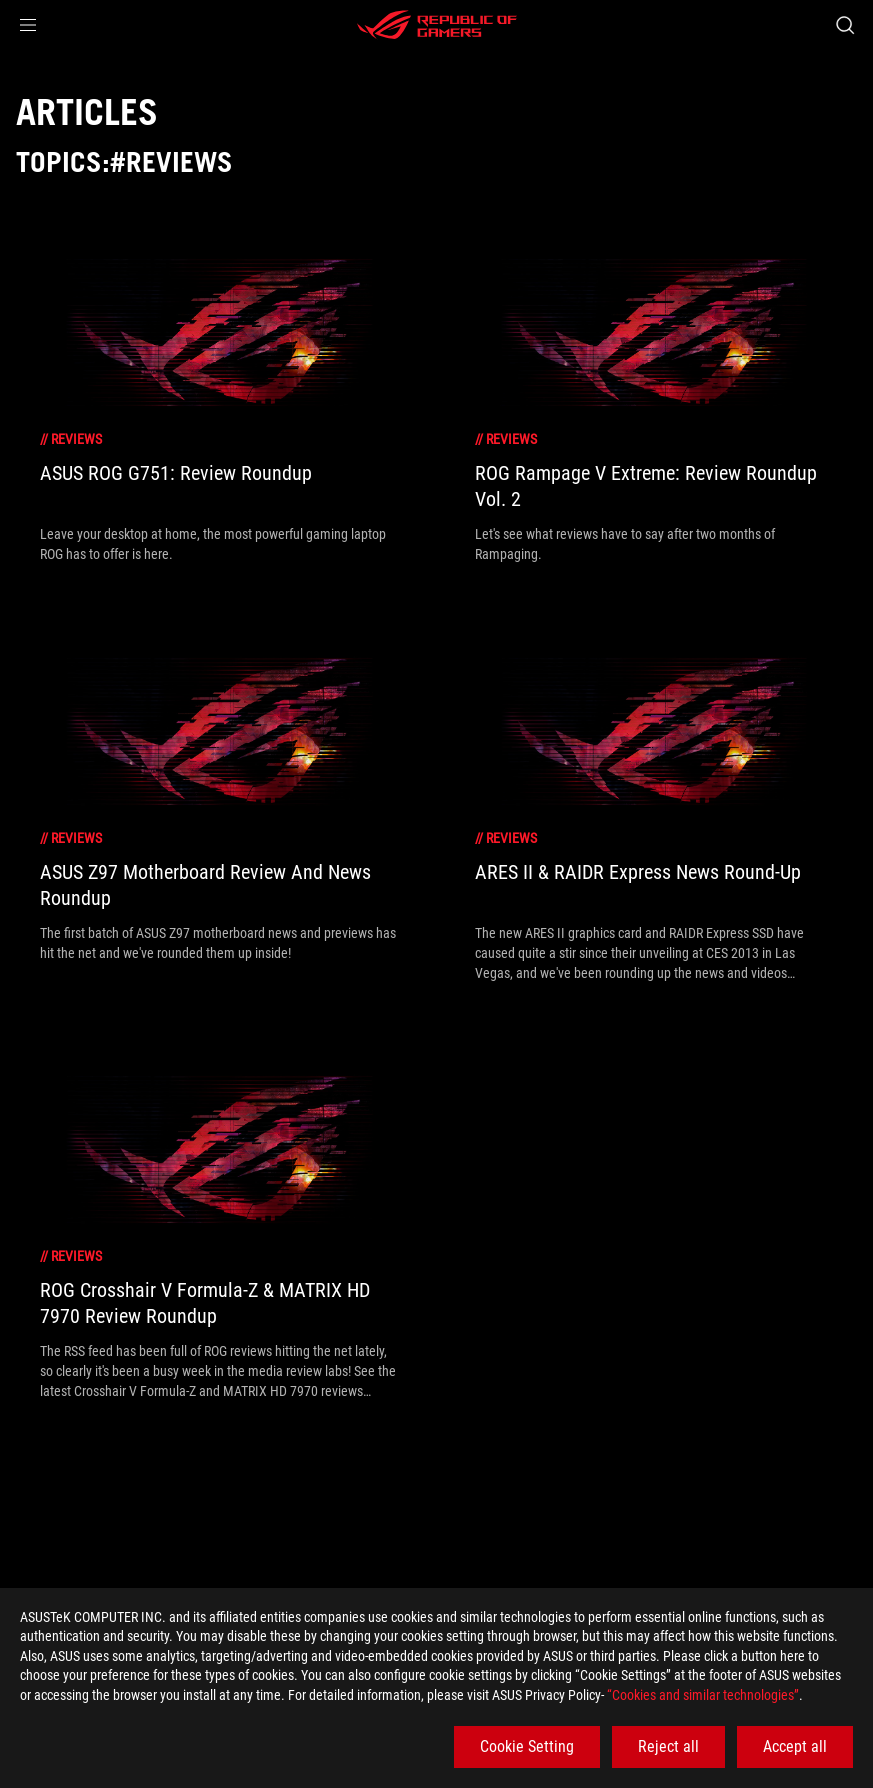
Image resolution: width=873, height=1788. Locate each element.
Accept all (795, 1746)
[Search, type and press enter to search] (845, 25)
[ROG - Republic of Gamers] (437, 25)
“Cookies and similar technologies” (703, 1695)
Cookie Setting (527, 1746)
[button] (28, 25)
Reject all (668, 1746)
